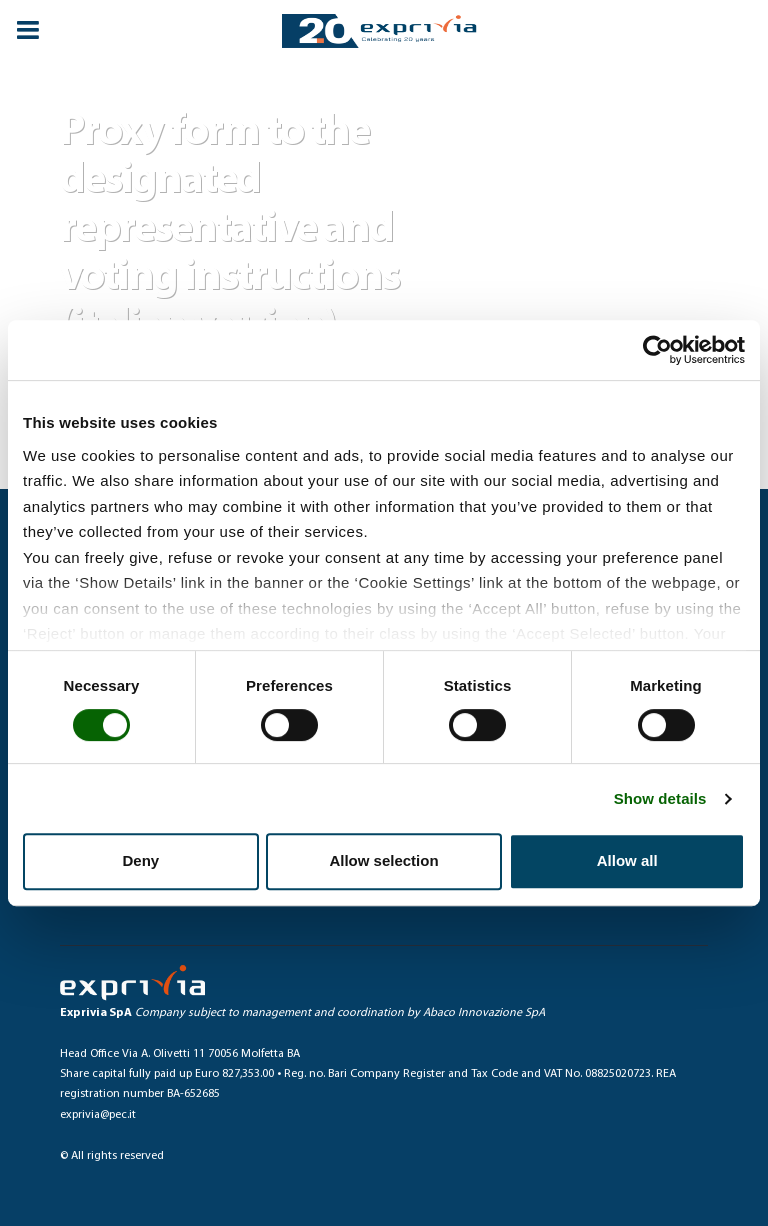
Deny (140, 860)
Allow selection (383, 860)
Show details (660, 798)
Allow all (627, 860)
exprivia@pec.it (98, 1115)
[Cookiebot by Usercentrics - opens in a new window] (657, 350)
